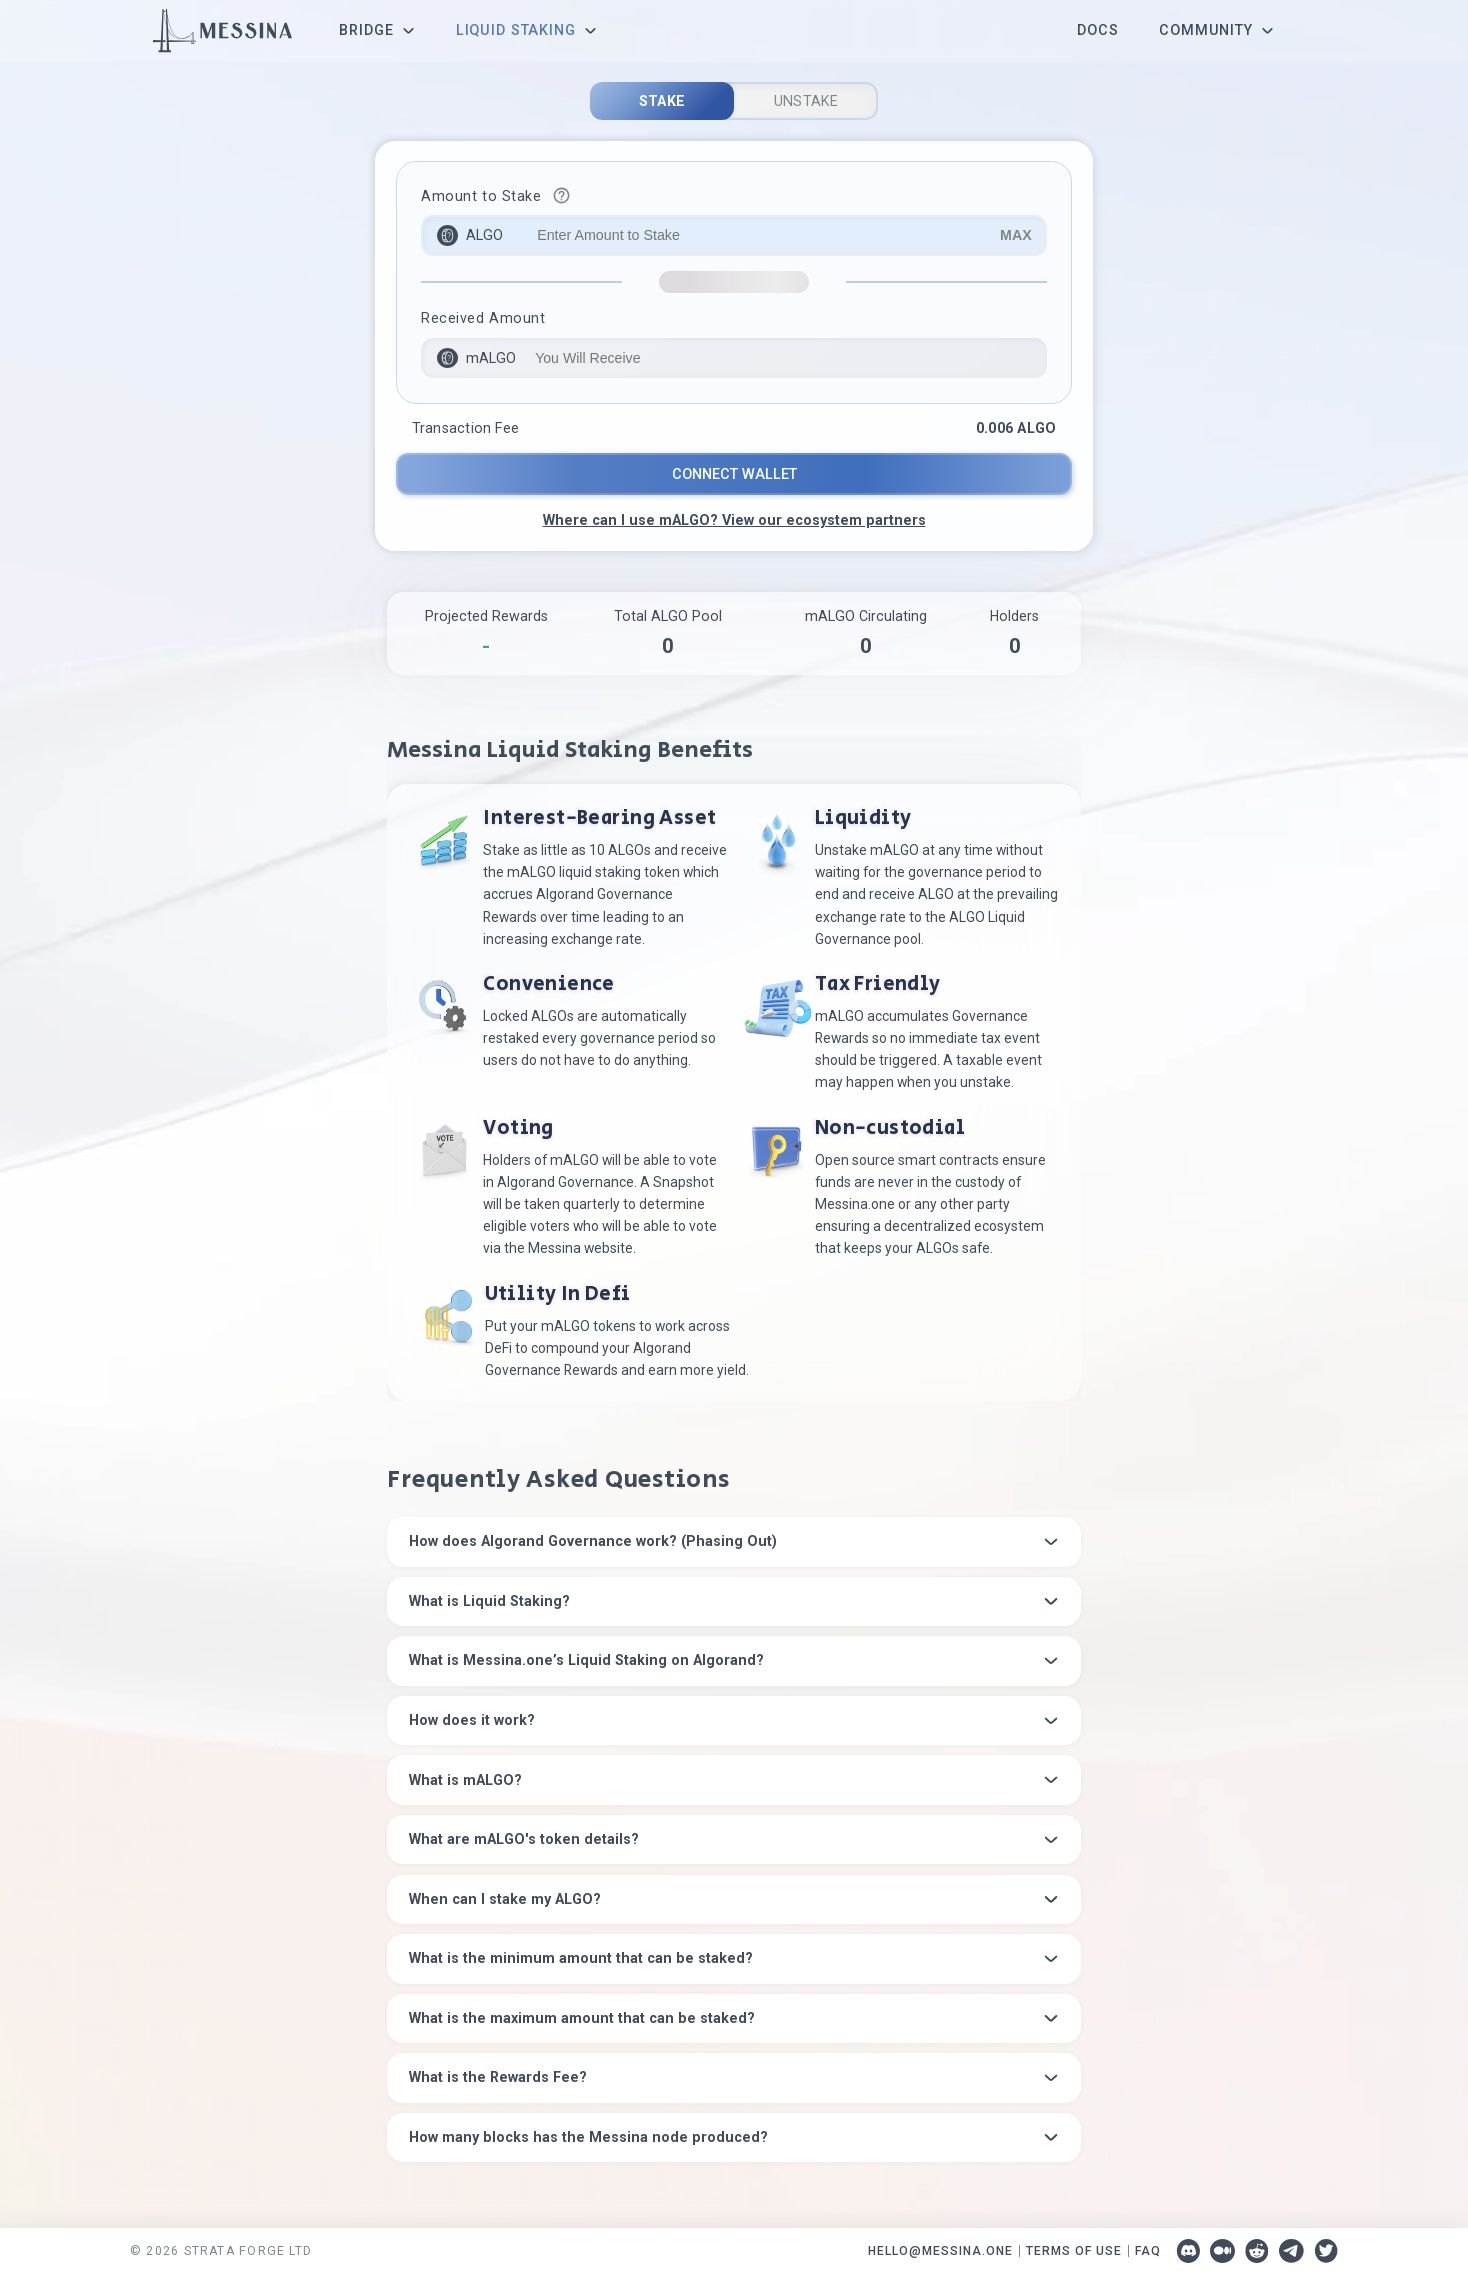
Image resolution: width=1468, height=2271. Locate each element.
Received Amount (483, 318)
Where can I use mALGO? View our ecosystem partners (734, 520)
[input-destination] (734, 358)
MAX (1016, 235)
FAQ (1148, 2245)
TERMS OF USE (1074, 2245)
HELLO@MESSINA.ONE (940, 2245)
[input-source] (734, 235)
